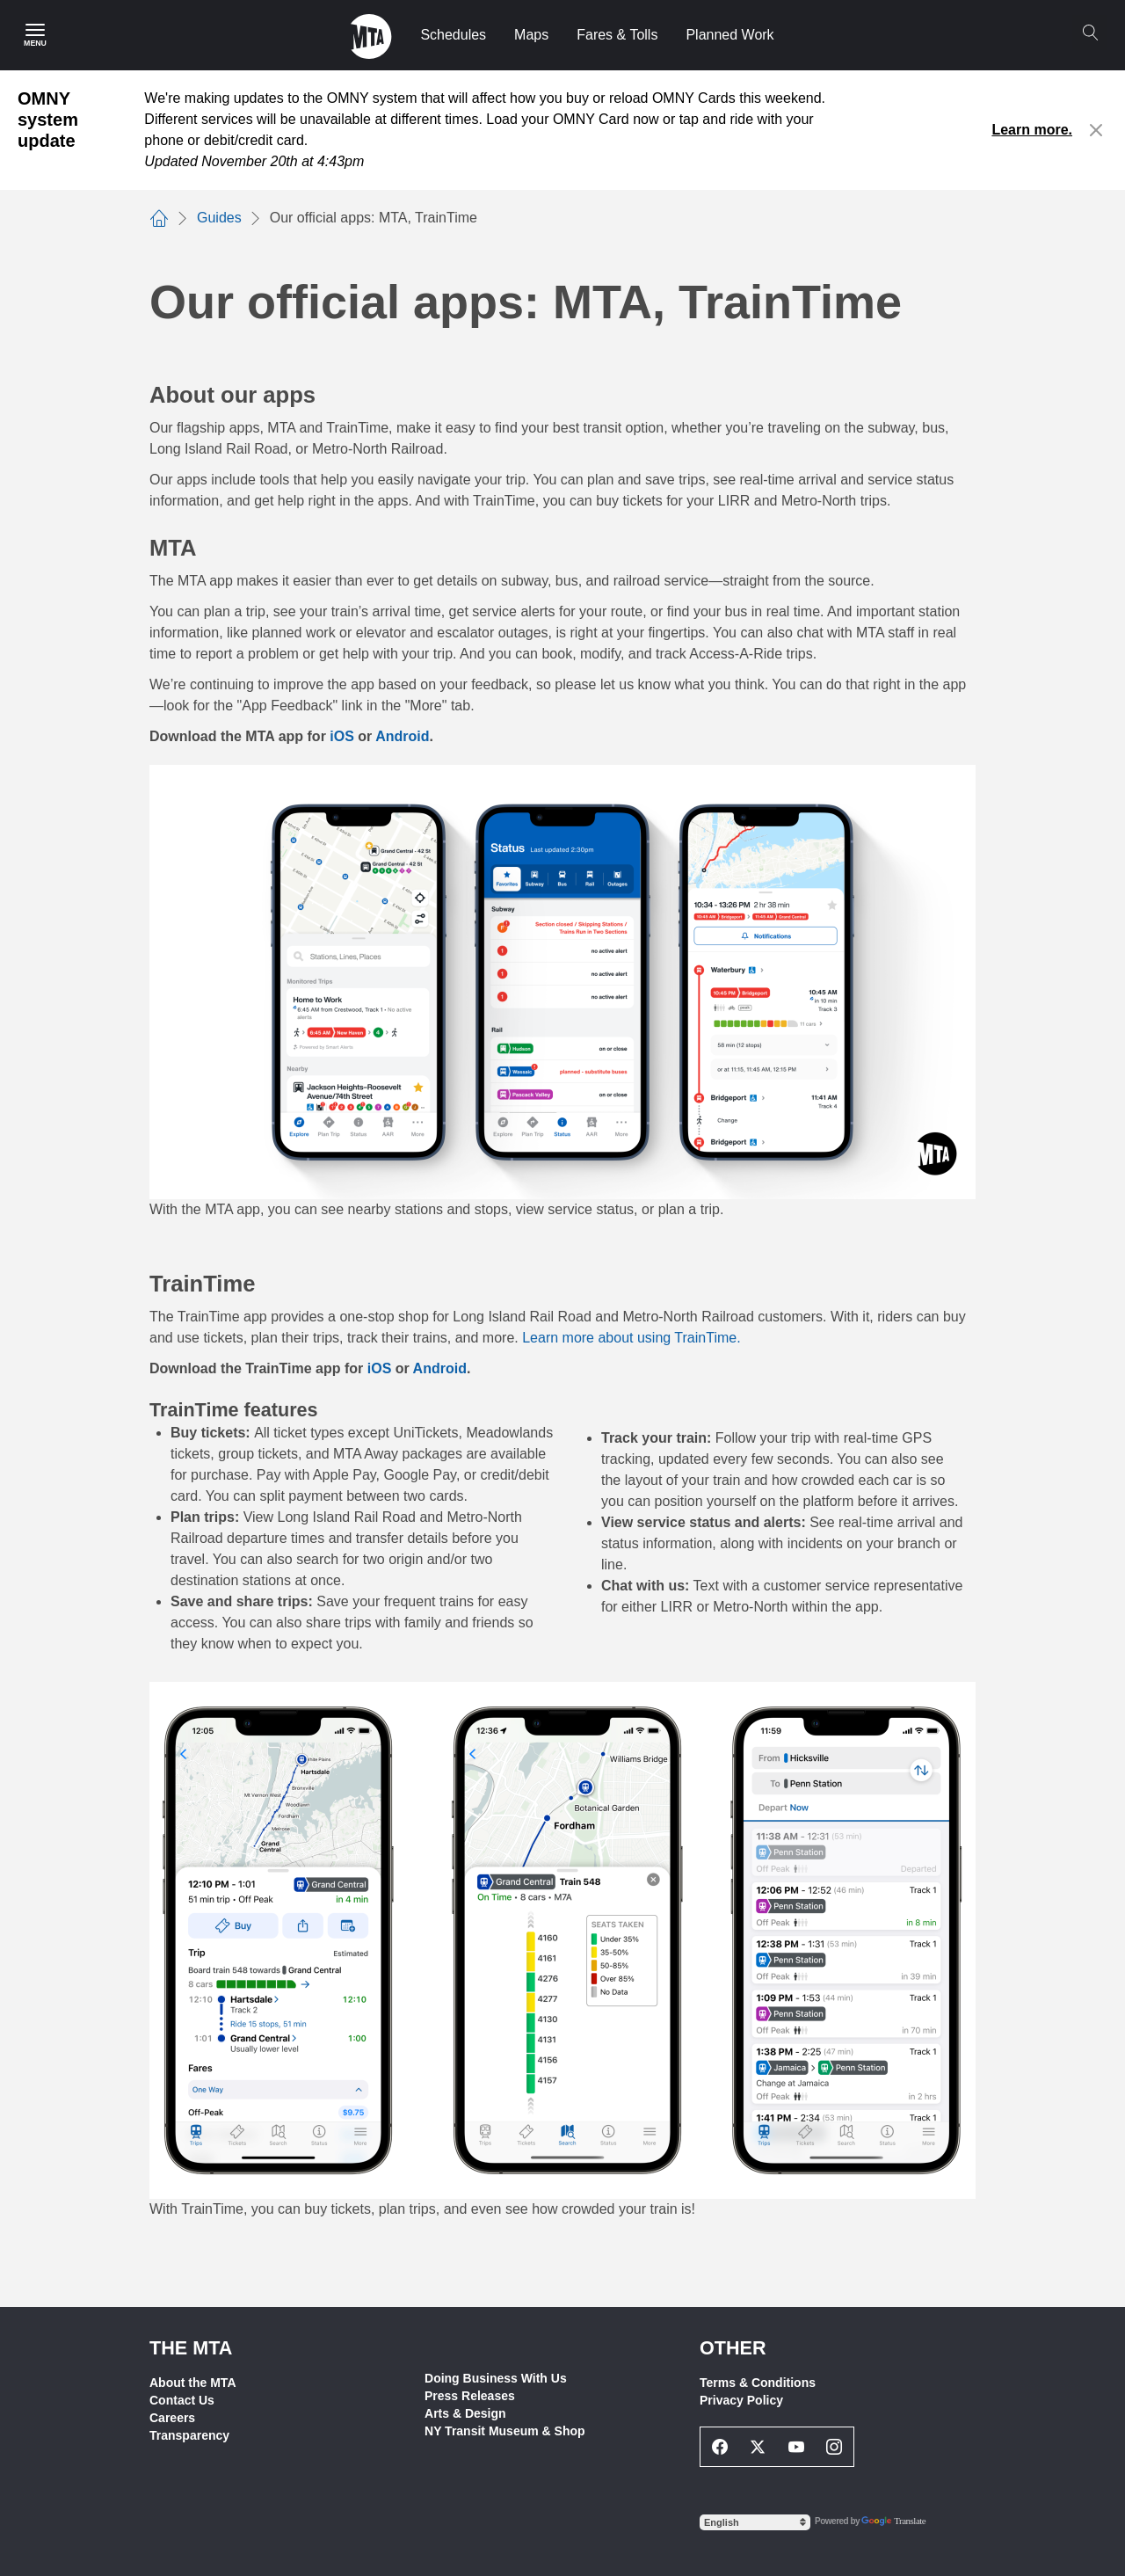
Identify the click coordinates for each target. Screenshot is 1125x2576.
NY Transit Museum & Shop (505, 2431)
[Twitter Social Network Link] (758, 2446)
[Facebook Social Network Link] (719, 2446)
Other (733, 2348)
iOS (379, 1368)
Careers (172, 2418)
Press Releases (470, 2396)
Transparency (189, 2435)
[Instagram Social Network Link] (835, 2446)
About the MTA (192, 2383)
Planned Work (729, 34)
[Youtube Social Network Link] (796, 2446)
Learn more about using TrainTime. (631, 1337)
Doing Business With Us (496, 2378)
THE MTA (190, 2348)
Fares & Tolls (617, 34)
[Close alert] (1096, 130)
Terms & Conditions (758, 2383)
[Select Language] (755, 2522)
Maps (531, 34)
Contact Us (181, 2400)
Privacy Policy (741, 2400)
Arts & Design (465, 2413)
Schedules (453, 34)
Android (440, 1368)
